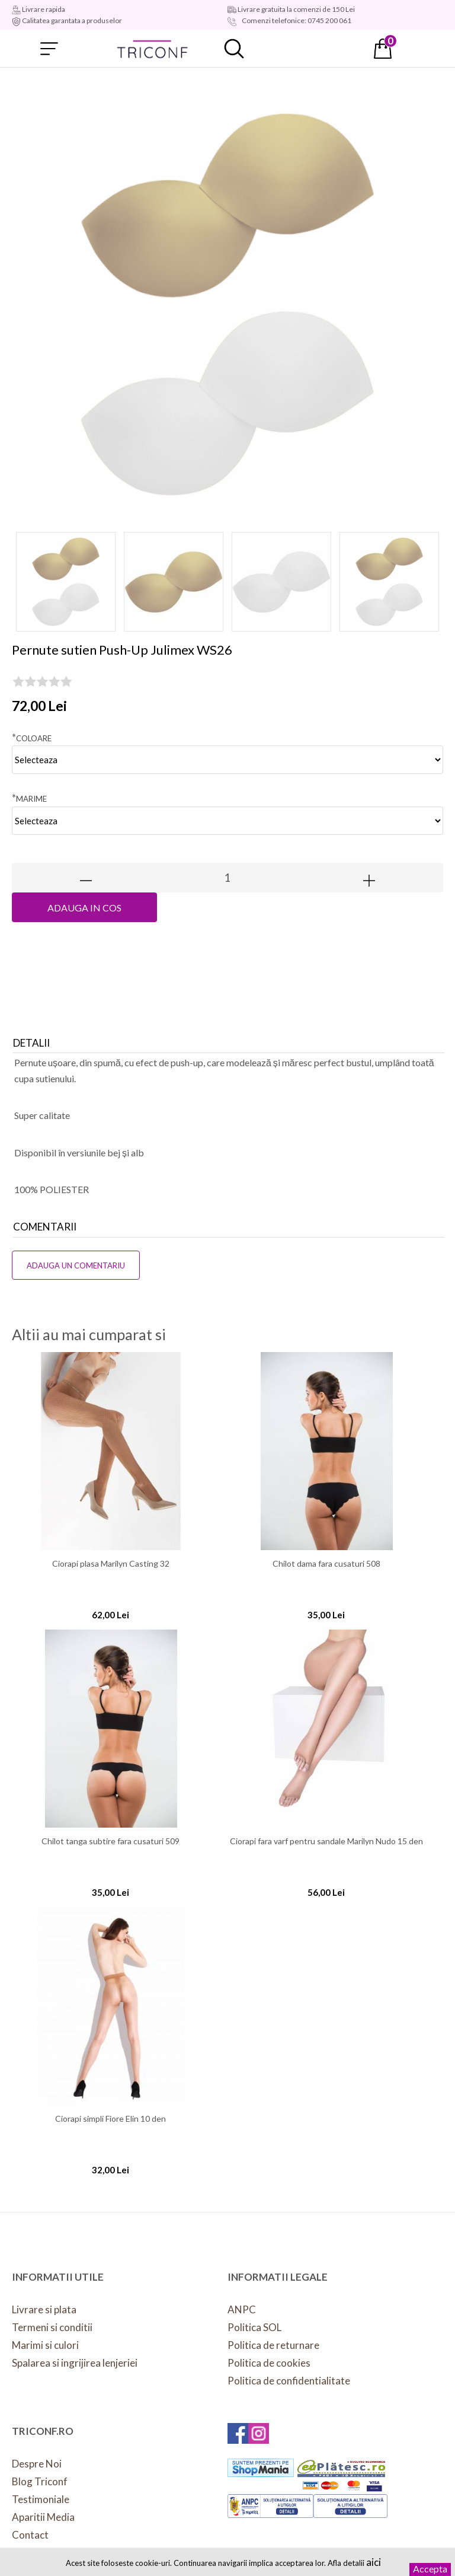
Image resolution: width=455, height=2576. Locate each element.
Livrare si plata (44, 2309)
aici (373, 2562)
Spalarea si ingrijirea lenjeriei (74, 2363)
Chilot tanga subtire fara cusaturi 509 (110, 1841)
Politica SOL (254, 2327)
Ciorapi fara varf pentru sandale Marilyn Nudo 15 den (326, 1841)
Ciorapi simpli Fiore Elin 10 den (110, 2119)
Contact (30, 2535)
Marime (29, 798)
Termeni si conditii (52, 2327)
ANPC (242, 2309)
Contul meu (308, 48)
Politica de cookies (269, 2363)
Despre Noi (37, 2464)
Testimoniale (40, 2499)
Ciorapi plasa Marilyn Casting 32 (110, 1563)
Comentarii (44, 1226)
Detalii (31, 1043)
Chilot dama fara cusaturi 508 (326, 1563)
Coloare (32, 737)
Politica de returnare (273, 2345)
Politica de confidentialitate (289, 2381)
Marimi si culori (45, 2345)
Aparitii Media (43, 2517)
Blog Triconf (40, 2481)
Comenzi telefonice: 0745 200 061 (296, 20)
